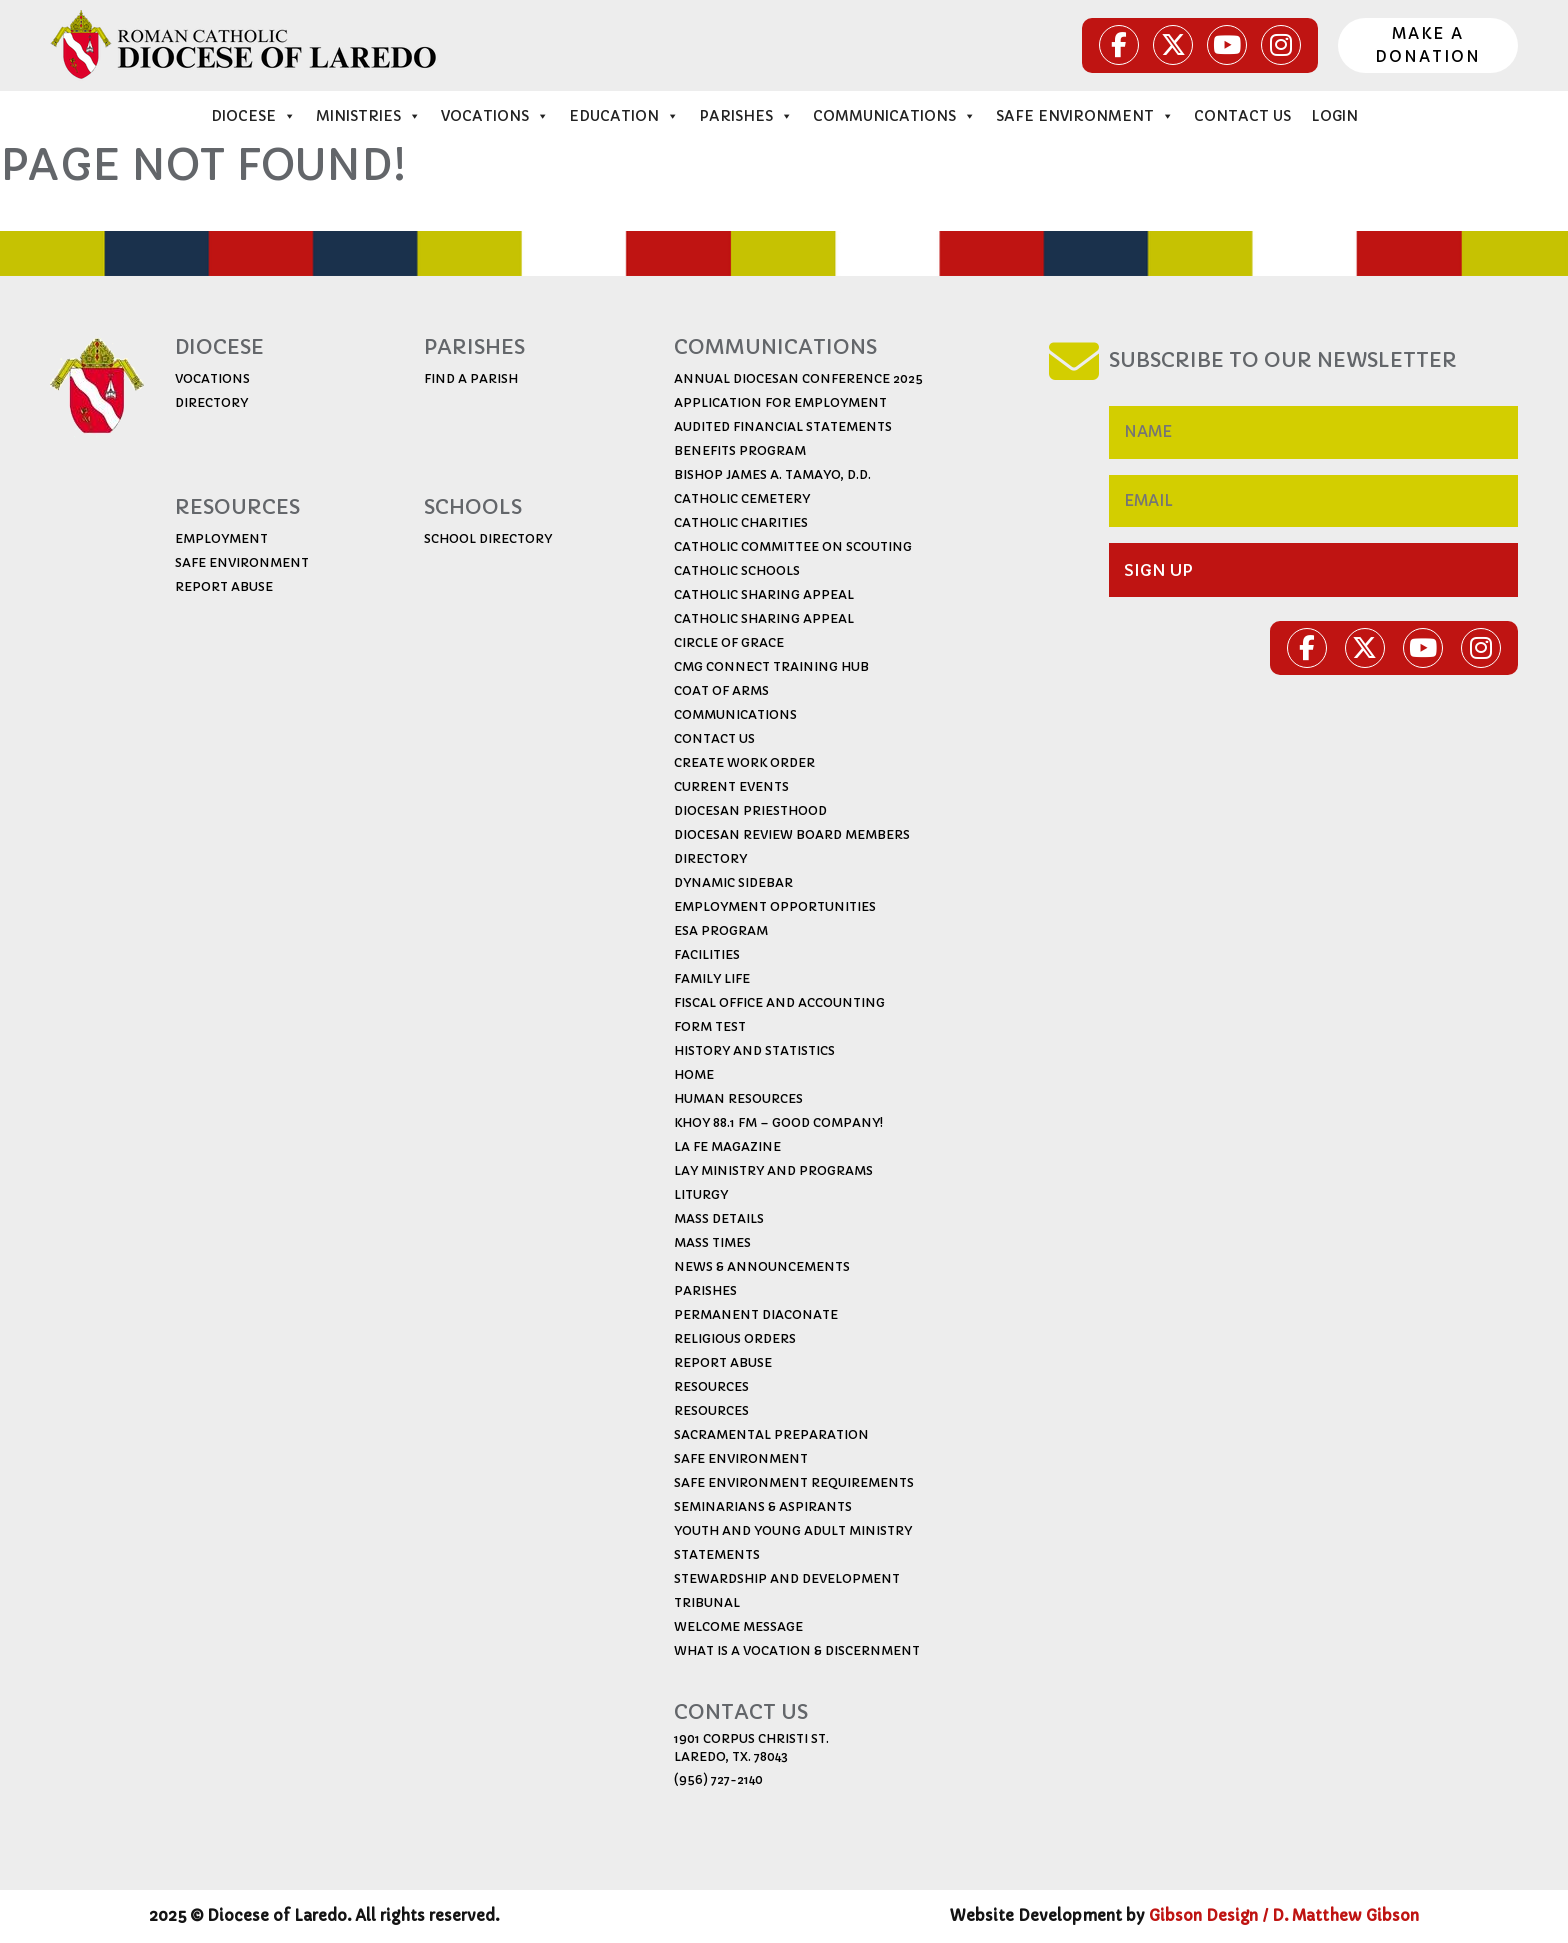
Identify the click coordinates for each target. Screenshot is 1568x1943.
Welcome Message (738, 1626)
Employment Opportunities (775, 906)
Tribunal (707, 1602)
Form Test (710, 1026)
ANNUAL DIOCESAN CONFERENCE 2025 (798, 378)
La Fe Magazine (727, 1146)
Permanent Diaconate (756, 1314)
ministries (368, 116)
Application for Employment (780, 402)
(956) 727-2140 (718, 1779)
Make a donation (1428, 45)
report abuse (224, 586)
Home (694, 1074)
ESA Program (721, 930)
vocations (495, 116)
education (624, 116)
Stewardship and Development (787, 1578)
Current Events (731, 786)
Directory (710, 858)
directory (211, 402)
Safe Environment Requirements (794, 1482)
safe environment (242, 562)
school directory (488, 538)
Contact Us (1242, 116)
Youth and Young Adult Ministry (793, 1530)
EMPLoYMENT (221, 538)
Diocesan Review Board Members (792, 834)
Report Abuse (723, 1362)
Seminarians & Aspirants (763, 1506)
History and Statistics (754, 1050)
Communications (894, 116)
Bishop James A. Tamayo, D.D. (772, 474)
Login (1334, 116)
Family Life (712, 978)
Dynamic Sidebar (733, 882)
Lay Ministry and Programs (773, 1170)
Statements (717, 1554)
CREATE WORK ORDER (744, 762)
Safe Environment (1085, 116)
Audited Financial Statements (783, 426)
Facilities (707, 954)
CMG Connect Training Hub (771, 666)
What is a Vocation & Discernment (797, 1650)
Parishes (746, 116)
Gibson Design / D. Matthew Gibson (1284, 1915)
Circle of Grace (729, 642)
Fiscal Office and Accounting (779, 1002)
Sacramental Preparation (771, 1434)
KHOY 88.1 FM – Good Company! (778, 1122)
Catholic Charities (741, 522)
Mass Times (712, 1242)
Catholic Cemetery (742, 498)
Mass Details (719, 1218)
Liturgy (701, 1194)
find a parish (471, 378)
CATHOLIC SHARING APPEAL (764, 618)
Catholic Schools (737, 570)
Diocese (253, 116)
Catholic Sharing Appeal (764, 594)
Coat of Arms (721, 690)
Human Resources (738, 1098)
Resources (711, 1386)
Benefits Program (740, 450)
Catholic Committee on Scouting (793, 546)
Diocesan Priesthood (750, 810)
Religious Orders (735, 1338)
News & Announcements (762, 1266)
